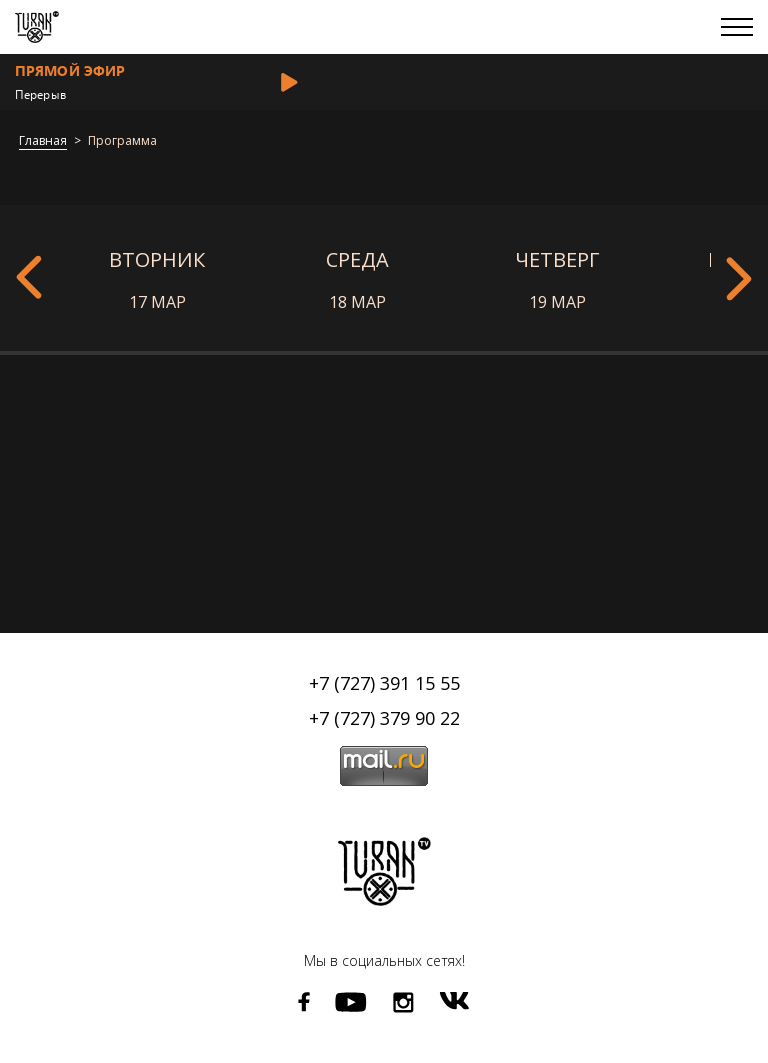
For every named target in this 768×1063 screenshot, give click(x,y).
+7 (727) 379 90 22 (384, 718)
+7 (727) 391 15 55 (384, 683)
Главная (43, 141)
